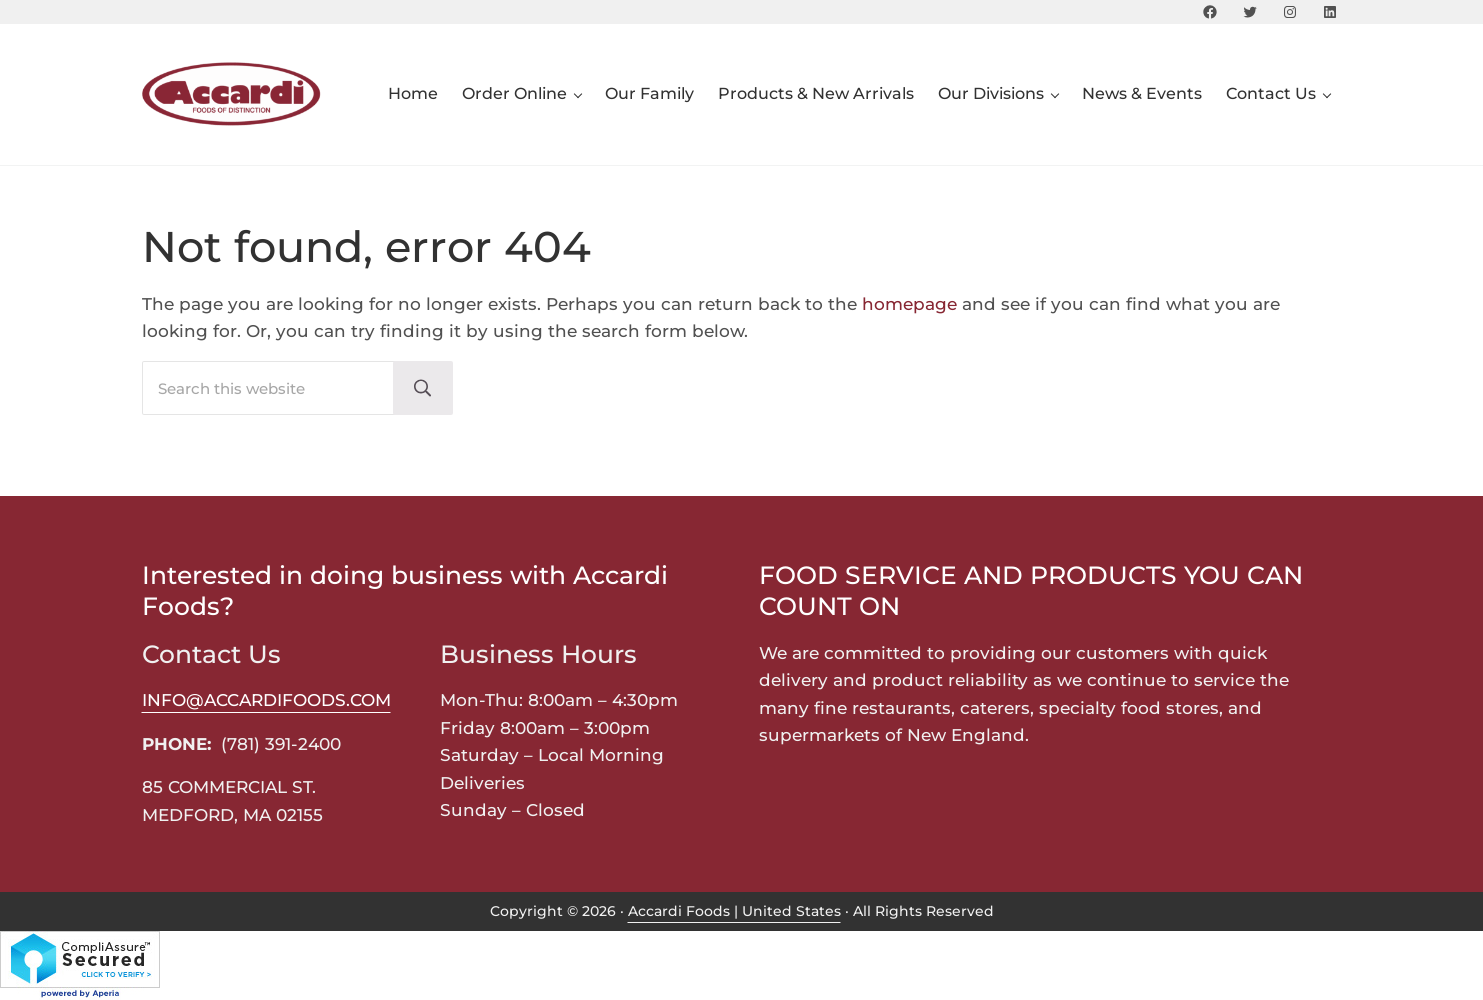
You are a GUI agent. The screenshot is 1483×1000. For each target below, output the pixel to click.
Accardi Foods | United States (734, 911)
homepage (909, 303)
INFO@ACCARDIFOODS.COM (266, 699)
